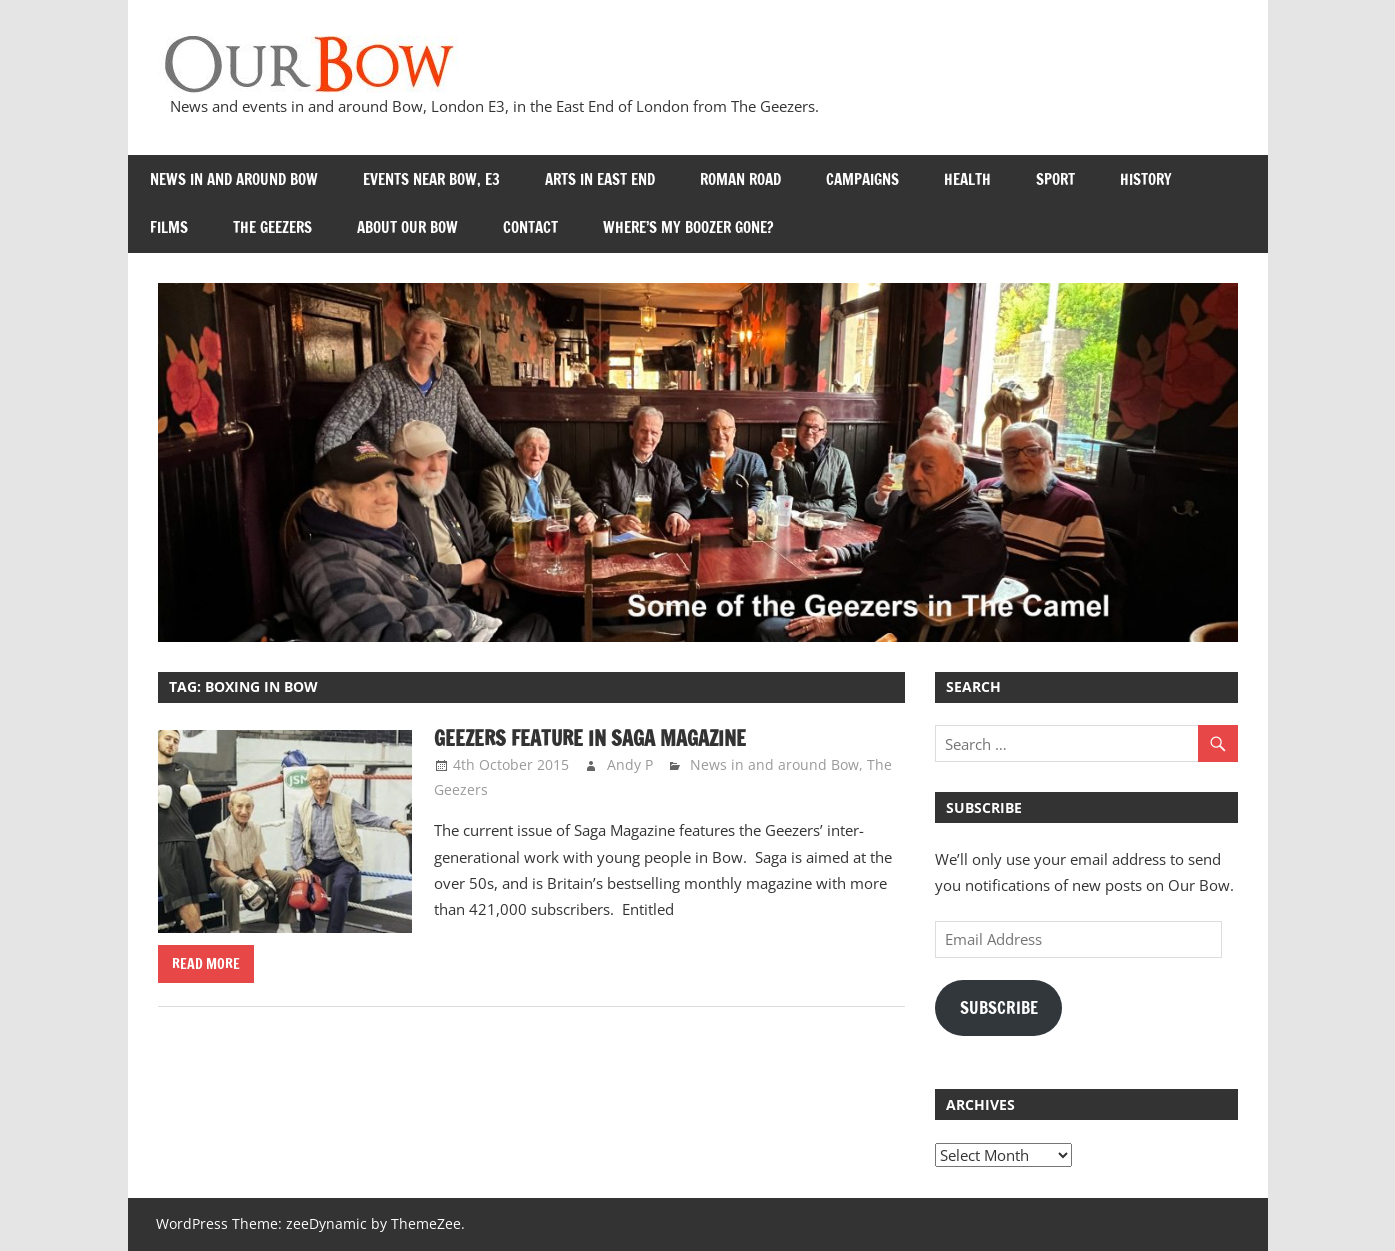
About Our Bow (407, 227)
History (1146, 179)
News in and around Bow (234, 179)
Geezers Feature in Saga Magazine (590, 738)
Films (169, 227)
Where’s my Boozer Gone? (688, 227)
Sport (1055, 179)
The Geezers (272, 227)
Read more (206, 964)
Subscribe (999, 1008)
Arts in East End (600, 179)
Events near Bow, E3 (431, 179)
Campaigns (862, 179)
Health (967, 179)
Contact (530, 227)
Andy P (630, 764)
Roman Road (740, 179)
